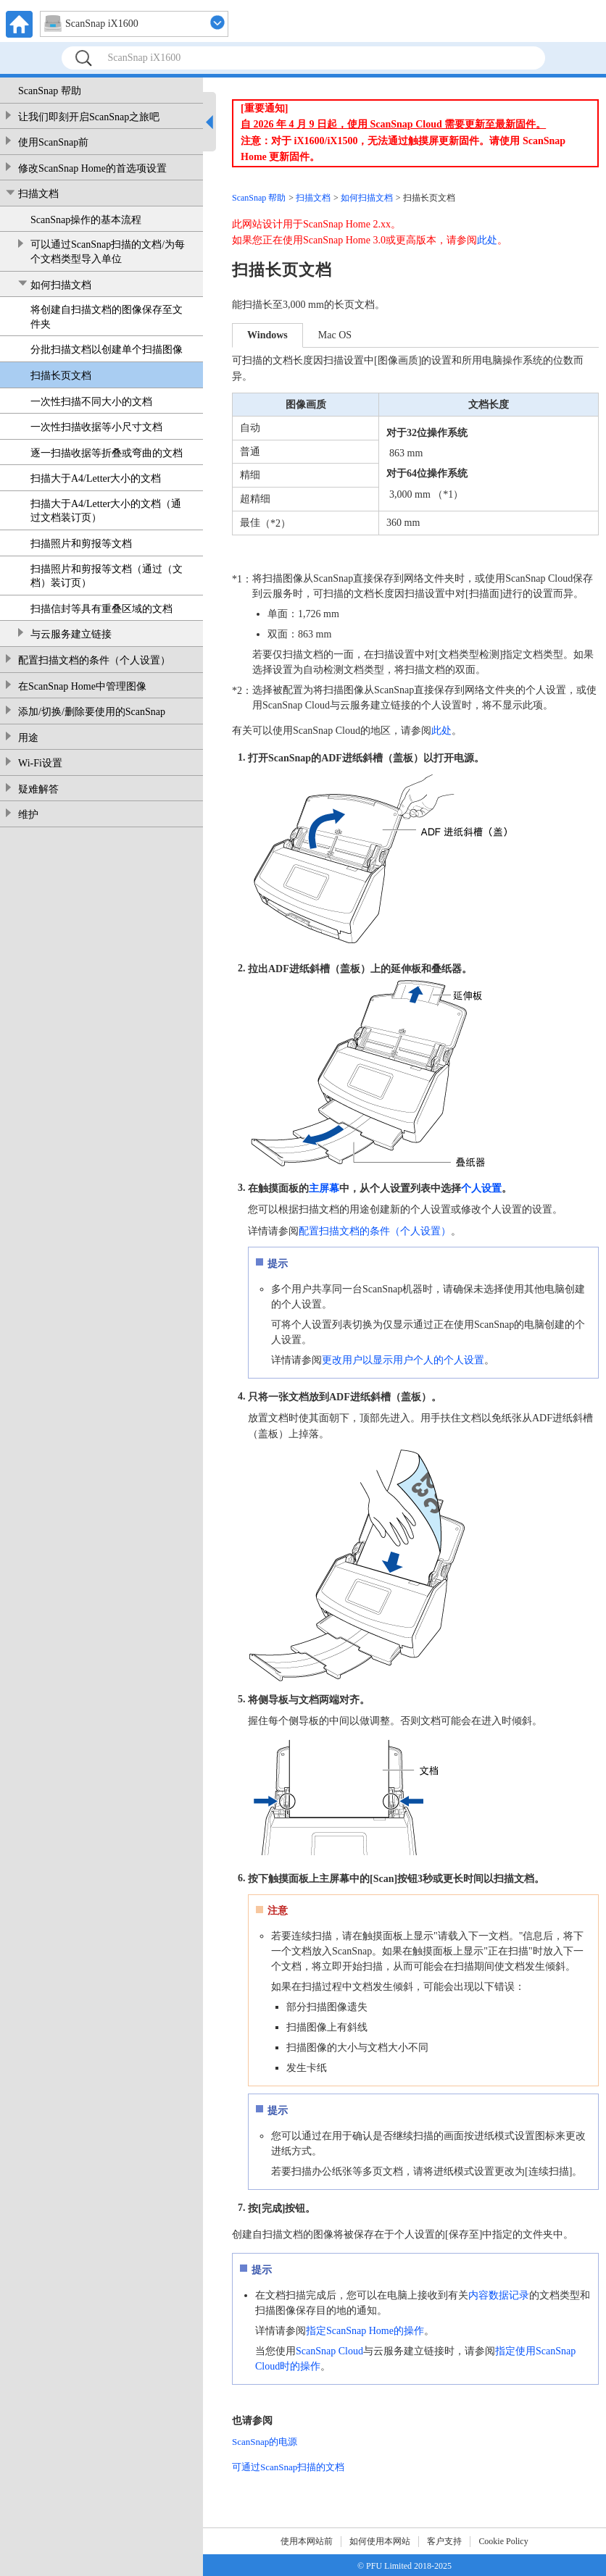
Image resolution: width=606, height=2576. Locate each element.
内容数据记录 (498, 2295)
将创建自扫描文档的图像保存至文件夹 (106, 317)
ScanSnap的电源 (264, 2441)
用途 (28, 737)
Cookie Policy (503, 2541)
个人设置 (481, 1188)
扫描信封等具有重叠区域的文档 (101, 608)
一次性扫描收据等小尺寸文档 (96, 427)
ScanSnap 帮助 (49, 90)
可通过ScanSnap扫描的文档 (288, 2467)
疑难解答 (38, 789)
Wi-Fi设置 (40, 763)
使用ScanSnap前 (53, 142)
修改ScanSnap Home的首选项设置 (92, 168)
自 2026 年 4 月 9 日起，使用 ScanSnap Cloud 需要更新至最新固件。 (393, 124)
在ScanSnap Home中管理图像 (82, 686)
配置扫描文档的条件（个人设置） (94, 660)
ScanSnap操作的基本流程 (85, 219)
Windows (267, 335)
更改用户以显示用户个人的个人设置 (403, 1360)
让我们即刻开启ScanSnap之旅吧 (88, 117)
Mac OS (335, 335)
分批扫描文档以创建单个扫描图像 (106, 349)
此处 (487, 240)
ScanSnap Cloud (329, 2351)
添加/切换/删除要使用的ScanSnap (91, 711)
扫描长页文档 (60, 375)
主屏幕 (324, 1188)
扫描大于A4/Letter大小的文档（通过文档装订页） (105, 511)
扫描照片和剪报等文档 (81, 543)
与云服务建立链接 (71, 634)
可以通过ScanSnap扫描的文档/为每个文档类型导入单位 (107, 251)
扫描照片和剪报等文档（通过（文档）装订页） (106, 576)
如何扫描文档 (60, 285)
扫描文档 (38, 193)
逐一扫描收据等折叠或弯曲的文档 (106, 453)
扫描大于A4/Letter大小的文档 (95, 478)
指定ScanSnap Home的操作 (365, 2330)
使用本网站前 (307, 2541)
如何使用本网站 (379, 2541)
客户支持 (444, 2541)
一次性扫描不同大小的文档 (91, 401)
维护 (28, 814)
